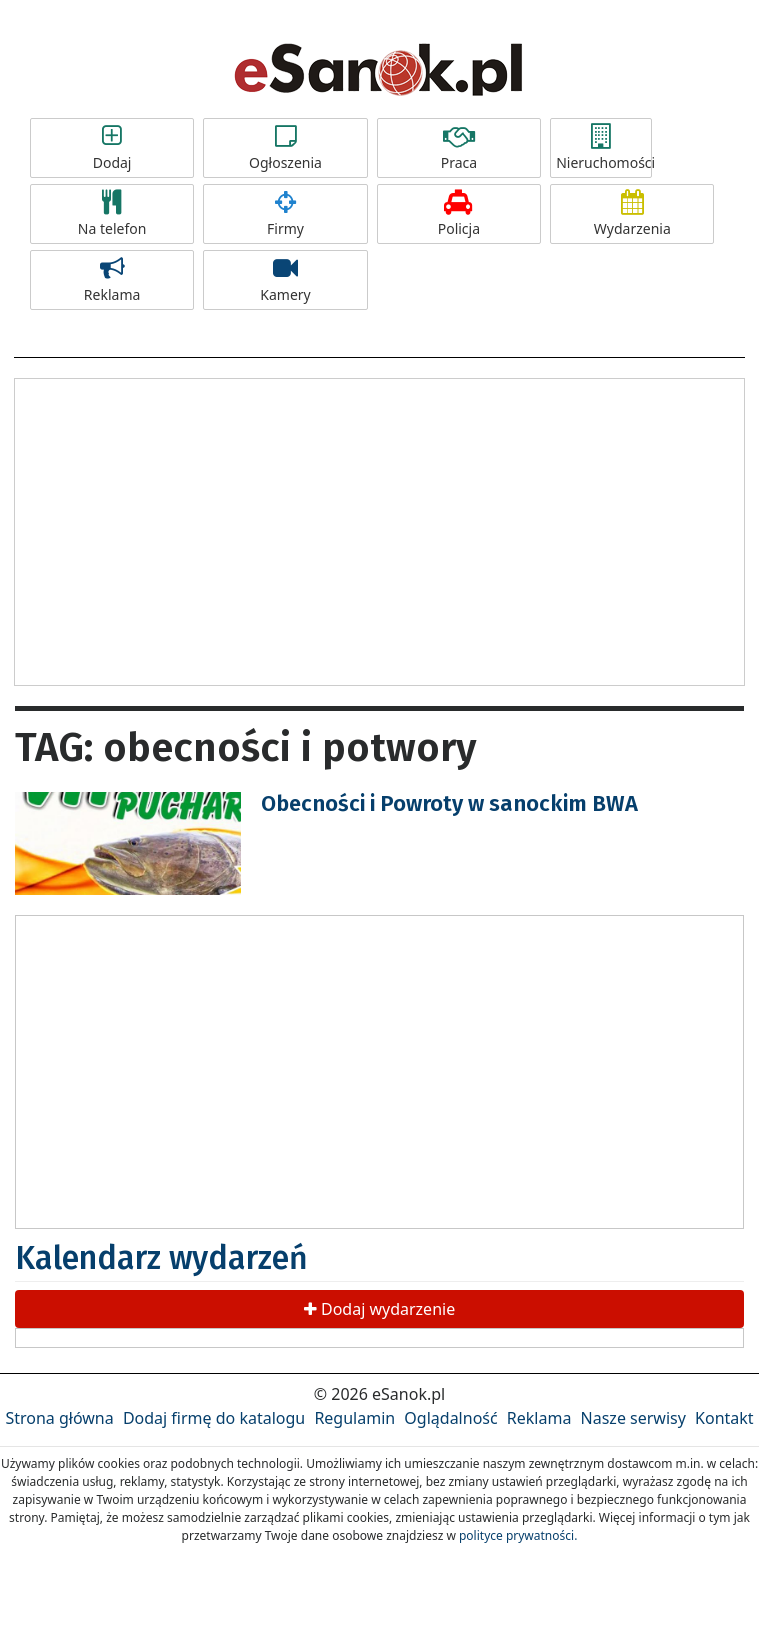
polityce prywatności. (518, 1535)
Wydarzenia (632, 214)
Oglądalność (450, 1418)
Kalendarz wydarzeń (161, 1258)
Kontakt (724, 1418)
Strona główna (59, 1418)
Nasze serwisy (633, 1418)
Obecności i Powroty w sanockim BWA (449, 803)
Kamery (285, 280)
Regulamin (354, 1418)
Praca (459, 148)
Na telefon (112, 214)
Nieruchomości (604, 148)
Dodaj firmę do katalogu (214, 1418)
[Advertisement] (380, 529)
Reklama (112, 280)
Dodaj (112, 148)
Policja (459, 214)
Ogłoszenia (285, 148)
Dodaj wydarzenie (379, 1309)
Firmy (285, 214)
